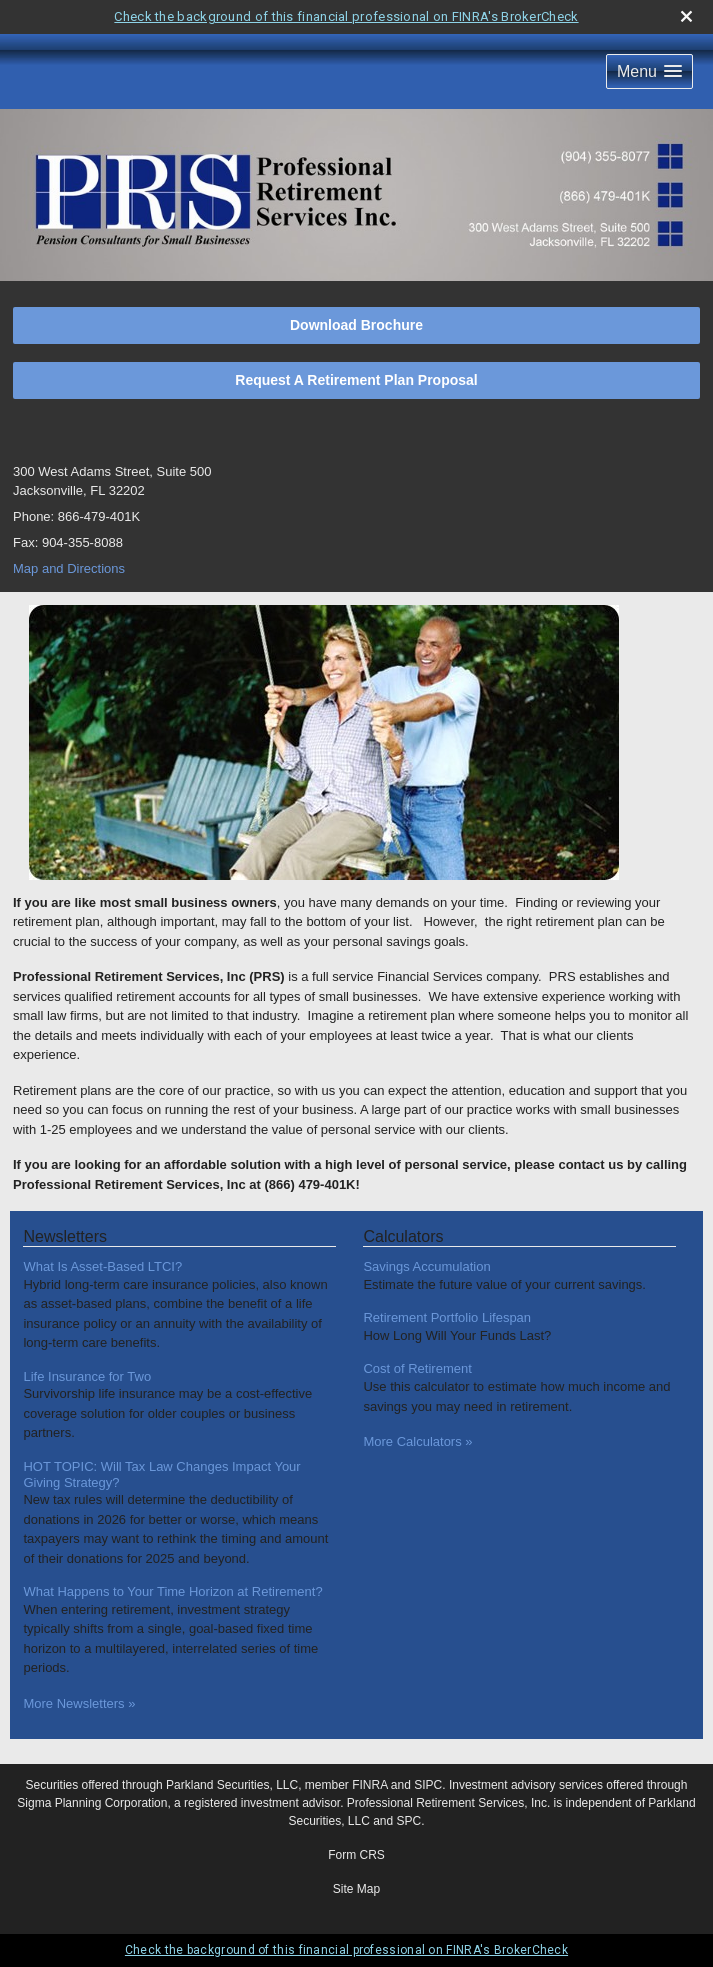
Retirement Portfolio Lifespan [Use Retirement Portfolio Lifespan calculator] (447, 1317)
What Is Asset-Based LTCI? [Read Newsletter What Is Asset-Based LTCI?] (102, 1266)
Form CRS (356, 1855)
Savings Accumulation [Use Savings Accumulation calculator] (426, 1266)
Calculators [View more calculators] (403, 1236)
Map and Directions (69, 568)
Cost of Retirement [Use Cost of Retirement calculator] (417, 1368)
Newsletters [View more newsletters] (65, 1236)
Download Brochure (356, 325)
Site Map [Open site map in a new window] (356, 1889)
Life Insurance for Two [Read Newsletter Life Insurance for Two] (87, 1376)
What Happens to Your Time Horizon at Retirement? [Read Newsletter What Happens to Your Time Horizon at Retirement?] (172, 1591)
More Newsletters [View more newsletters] (79, 1703)
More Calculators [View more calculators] (417, 1441)
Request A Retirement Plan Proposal (356, 380)
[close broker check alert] (686, 16)
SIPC (428, 1785)
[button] (649, 71)
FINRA (369, 1785)
